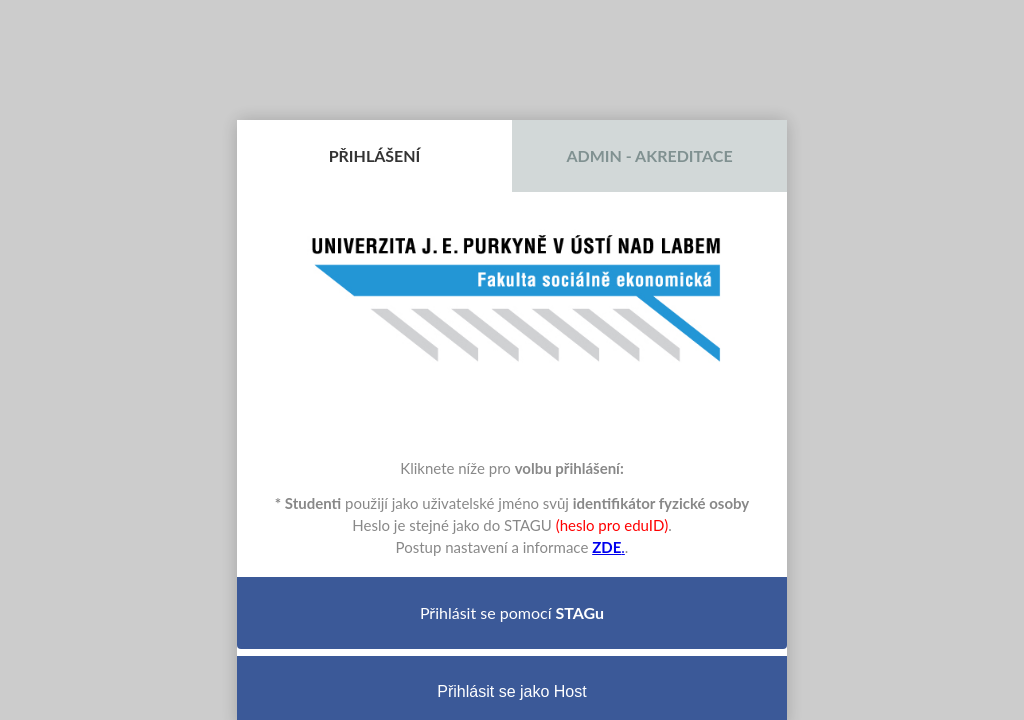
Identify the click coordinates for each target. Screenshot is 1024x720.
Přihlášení (375, 155)
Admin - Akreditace (649, 155)
